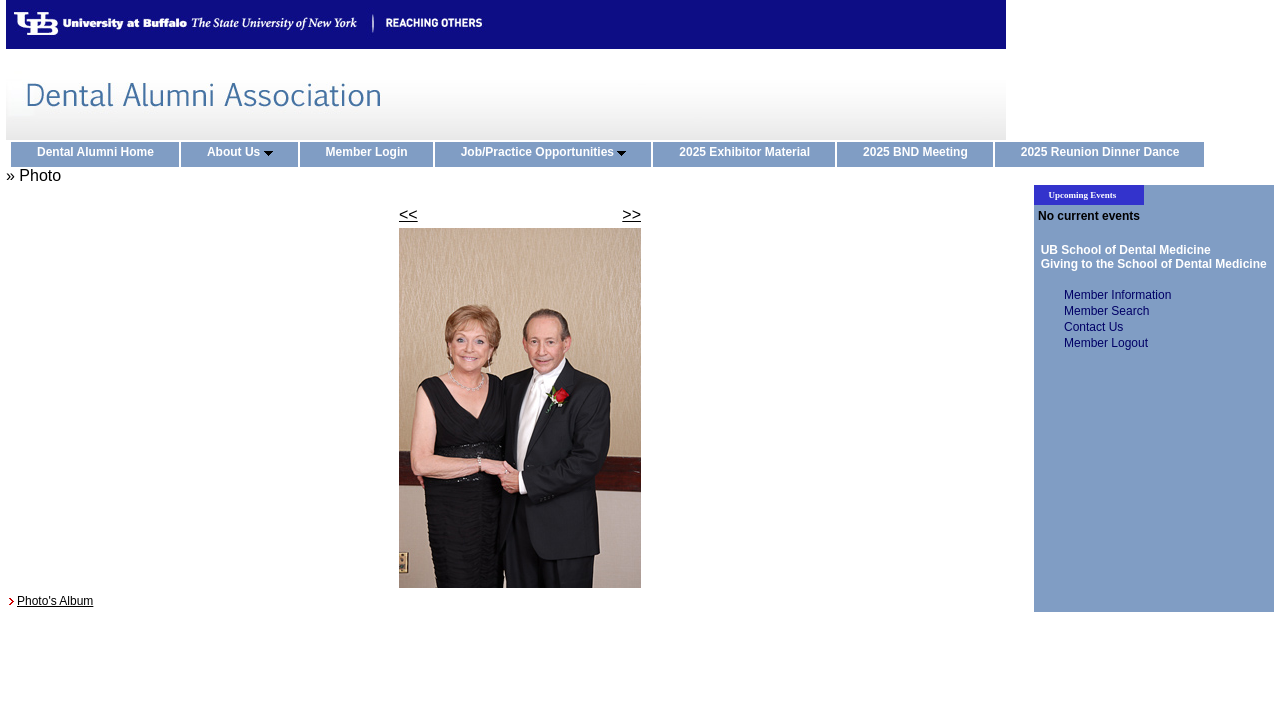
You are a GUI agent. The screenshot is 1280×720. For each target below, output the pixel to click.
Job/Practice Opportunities (548, 153)
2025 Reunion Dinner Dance (1105, 153)
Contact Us (1093, 327)
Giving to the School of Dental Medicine (1150, 264)
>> (631, 214)
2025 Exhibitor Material (749, 153)
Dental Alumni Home (100, 153)
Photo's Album (55, 601)
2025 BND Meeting (920, 153)
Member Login (371, 153)
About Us (244, 153)
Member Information (1117, 295)
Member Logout (1106, 343)
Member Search (1106, 311)
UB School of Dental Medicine (1122, 250)
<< (408, 214)
